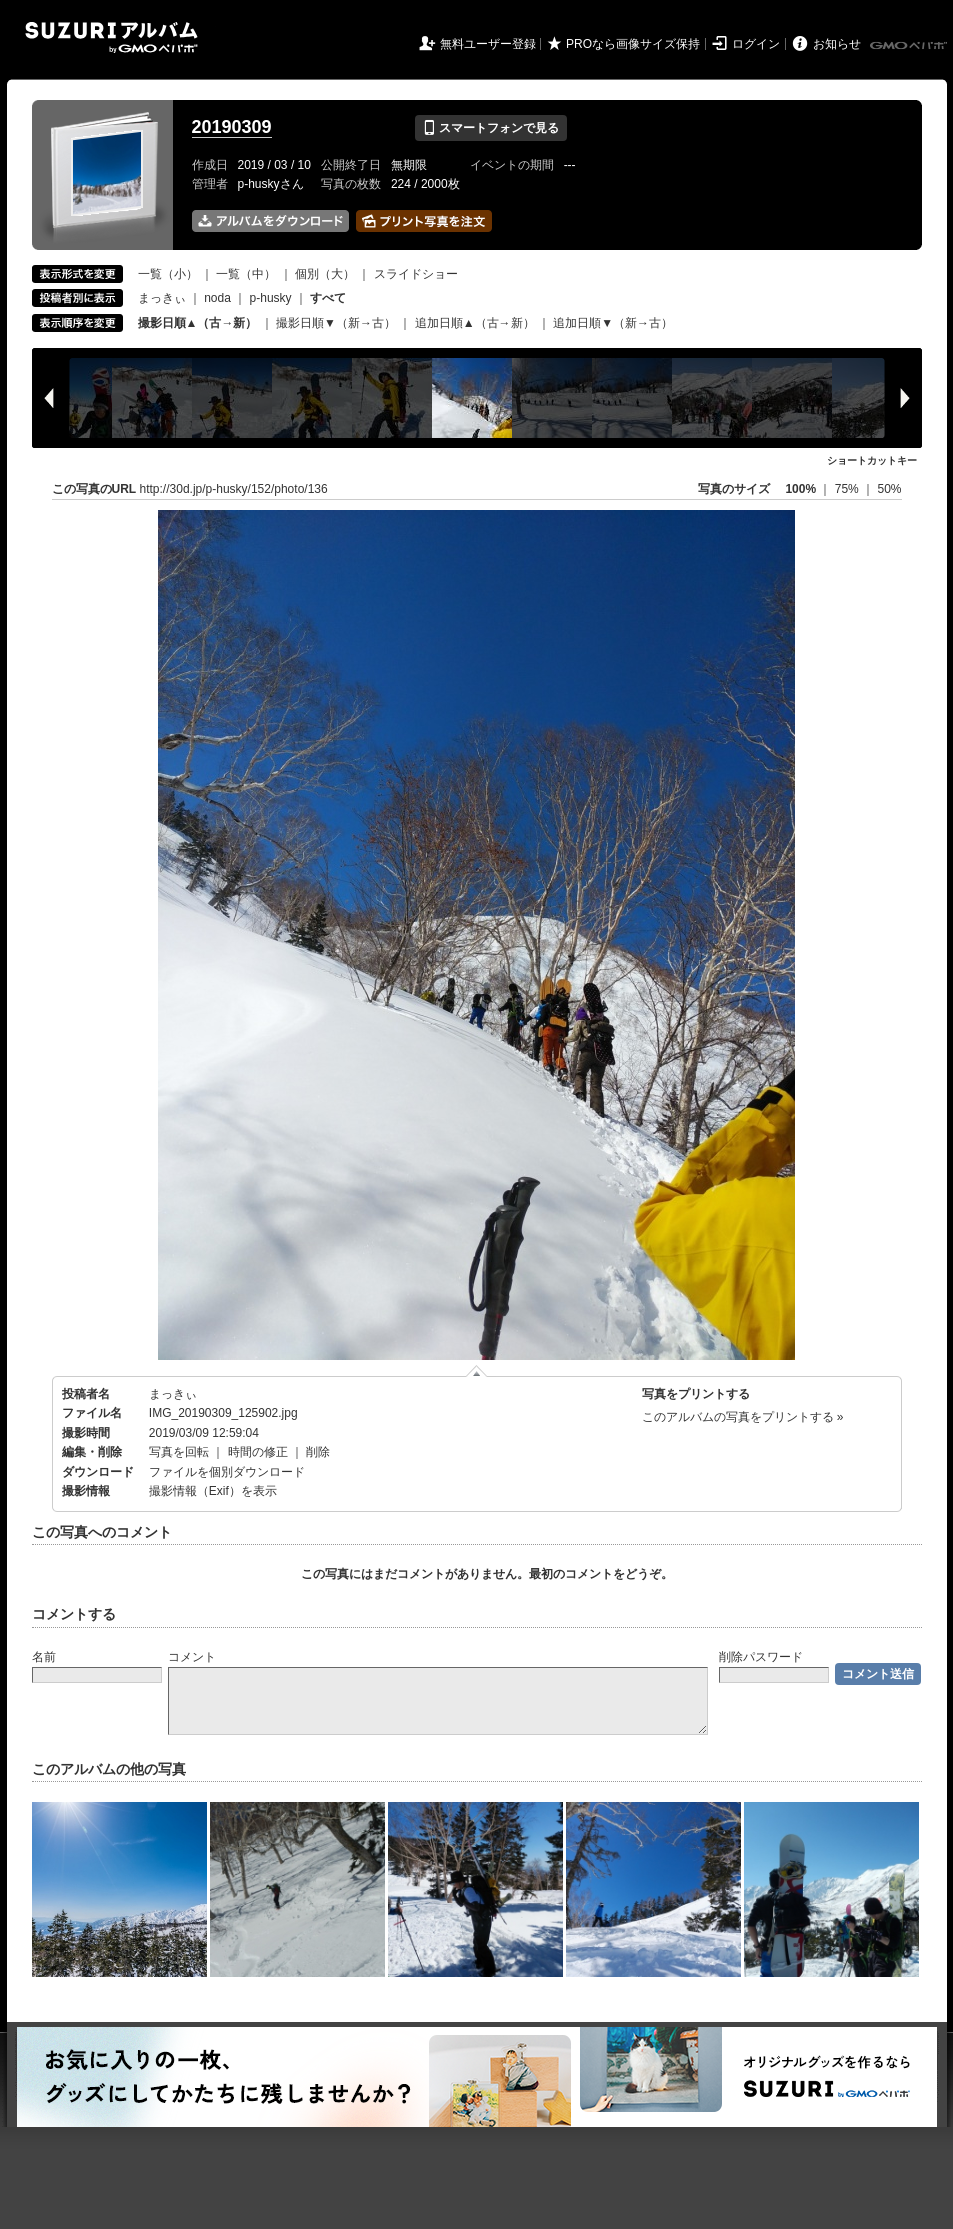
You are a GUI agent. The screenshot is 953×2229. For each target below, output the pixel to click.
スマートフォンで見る (490, 128)
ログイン (756, 44)
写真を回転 (179, 1452)
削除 (318, 1452)
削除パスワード (761, 1657)
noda (217, 298)
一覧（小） (168, 274)
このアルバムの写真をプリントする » (743, 1417)
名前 (44, 1657)
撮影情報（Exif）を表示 (213, 1491)
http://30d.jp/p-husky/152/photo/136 (234, 489)
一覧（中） (246, 274)
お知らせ (837, 44)
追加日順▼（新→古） (613, 323)
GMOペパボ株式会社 (910, 46)
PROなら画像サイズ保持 (633, 44)
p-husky (271, 298)
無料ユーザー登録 (488, 44)
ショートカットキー (872, 460)
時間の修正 (258, 1452)
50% (889, 489)
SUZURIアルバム (111, 37)
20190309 (232, 127)
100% (800, 489)
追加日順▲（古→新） (475, 323)
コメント (192, 1657)
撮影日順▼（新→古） (336, 323)
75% (848, 489)
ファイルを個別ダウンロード (227, 1472)
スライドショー (416, 274)
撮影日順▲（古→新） (198, 323)
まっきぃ (162, 298)
